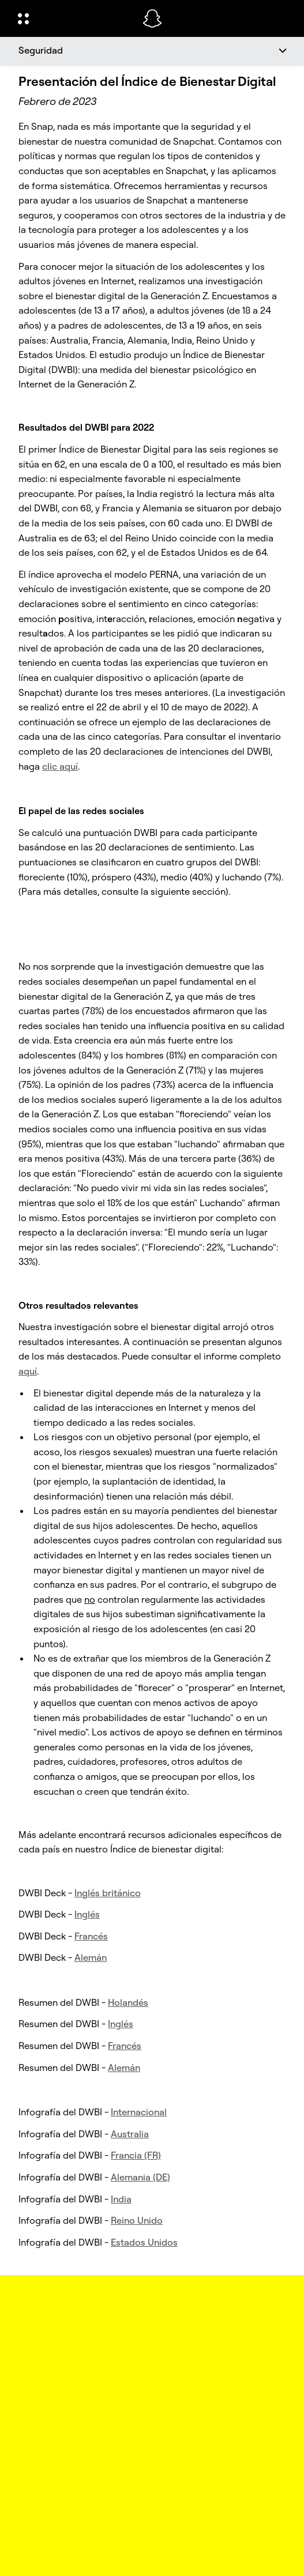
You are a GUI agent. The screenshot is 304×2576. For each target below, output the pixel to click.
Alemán (90, 1957)
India (121, 2199)
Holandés (128, 2002)
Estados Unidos (144, 2242)
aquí (27, 1371)
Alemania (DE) (140, 2177)
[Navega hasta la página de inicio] (152, 18)
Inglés (87, 1914)
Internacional (139, 2112)
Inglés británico (107, 1893)
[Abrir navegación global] (73, 18)
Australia (130, 2134)
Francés (91, 1936)
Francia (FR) (136, 2155)
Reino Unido (137, 2220)
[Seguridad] (152, 51)
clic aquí (60, 766)
